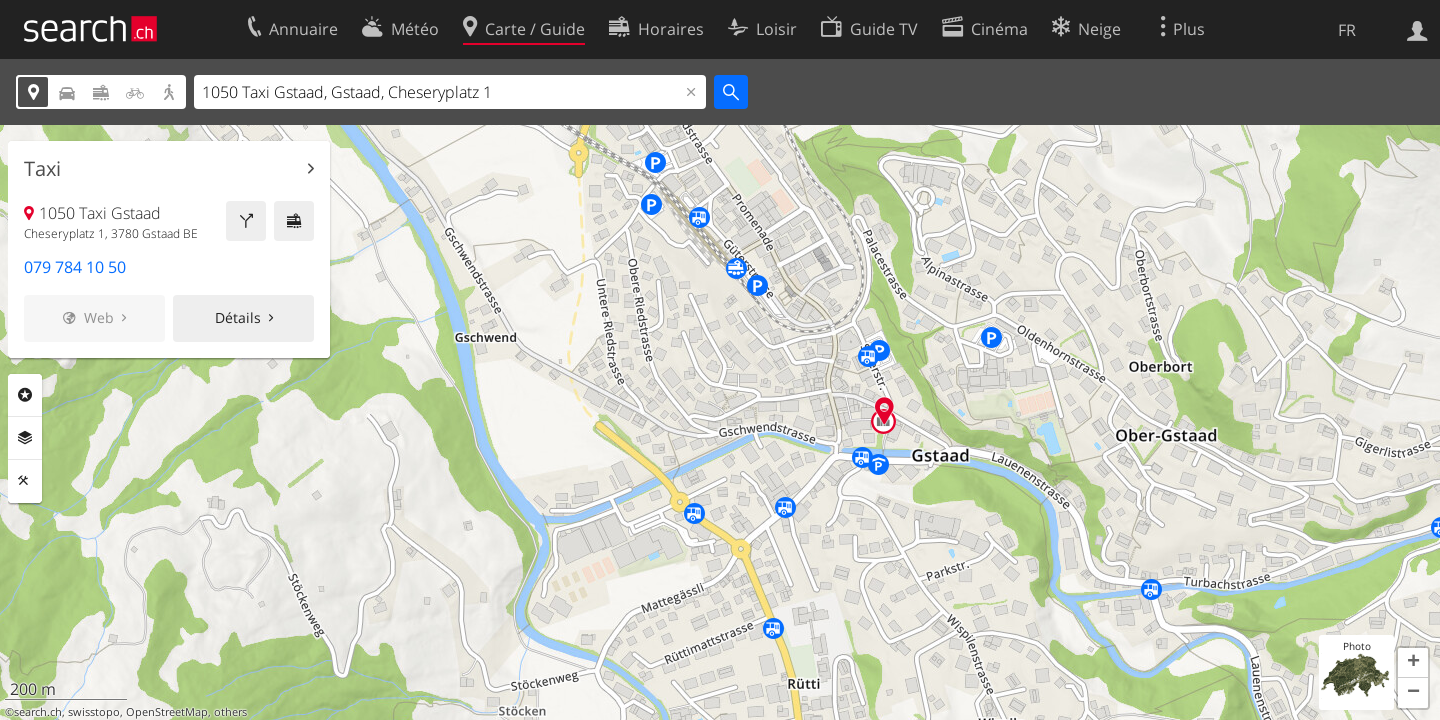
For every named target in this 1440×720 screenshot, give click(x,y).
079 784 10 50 (75, 267)
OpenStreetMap (167, 712)
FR (1347, 30)
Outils (25, 481)
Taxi (42, 169)
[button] (1413, 663)
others (230, 712)
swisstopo (94, 712)
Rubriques (25, 395)
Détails (238, 317)
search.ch (38, 712)
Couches (25, 438)
